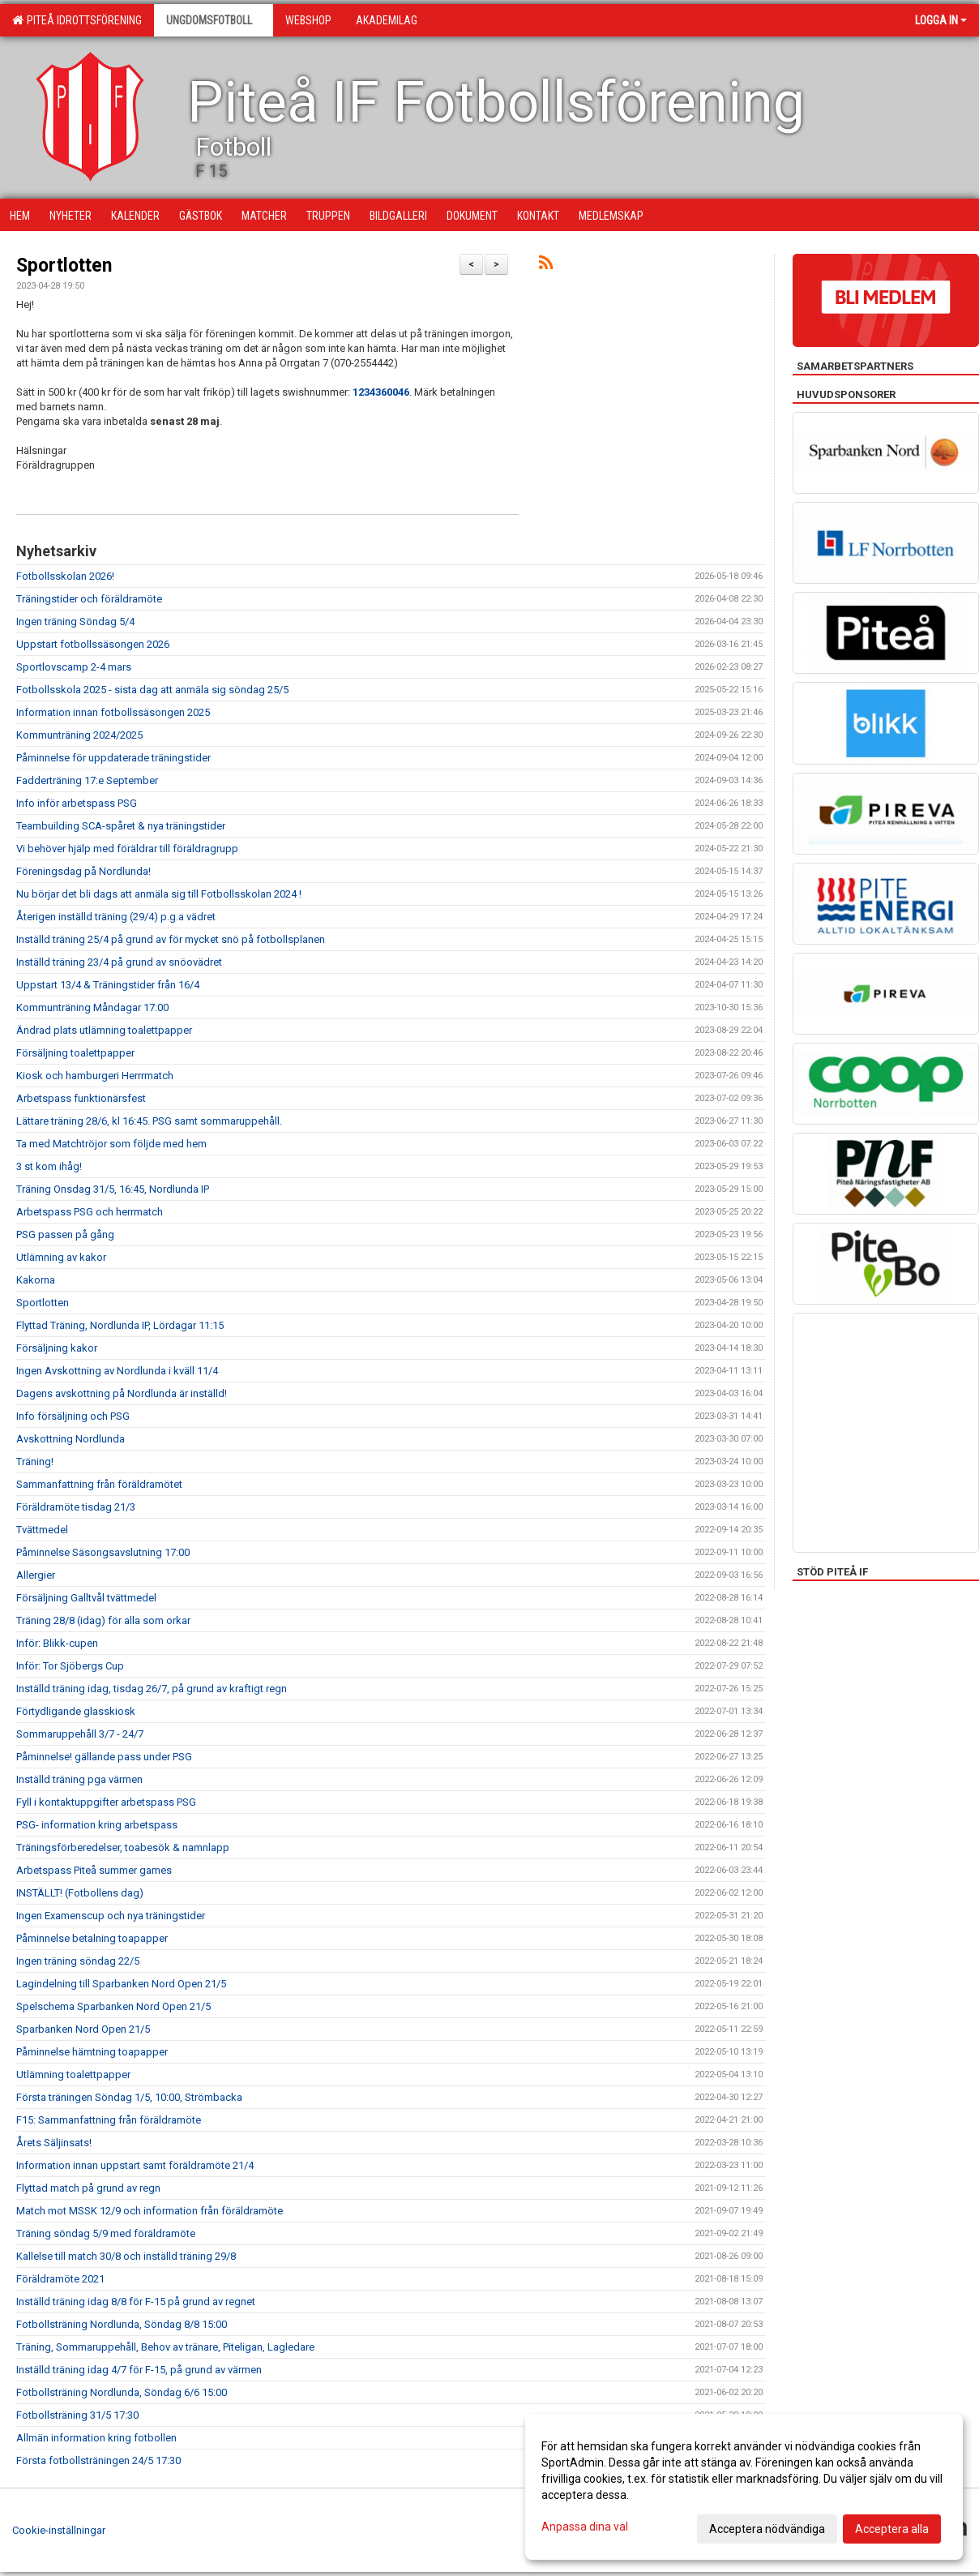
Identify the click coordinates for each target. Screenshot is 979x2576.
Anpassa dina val (584, 2526)
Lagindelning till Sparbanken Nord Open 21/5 (121, 1984)
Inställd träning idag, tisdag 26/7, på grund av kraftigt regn (151, 1688)
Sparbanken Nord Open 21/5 (83, 2029)
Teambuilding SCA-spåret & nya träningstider (120, 826)
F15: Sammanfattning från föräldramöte (108, 2120)
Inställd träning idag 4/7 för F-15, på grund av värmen (139, 2370)
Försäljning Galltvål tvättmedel (86, 1598)
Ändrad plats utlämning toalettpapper (104, 1030)
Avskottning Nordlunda (70, 1439)
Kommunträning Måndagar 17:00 (92, 1007)
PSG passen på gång (65, 1234)
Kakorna (35, 1280)
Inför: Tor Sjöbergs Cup (70, 1666)
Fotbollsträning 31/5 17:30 (77, 2415)
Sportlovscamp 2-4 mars (73, 667)
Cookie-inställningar (58, 2530)
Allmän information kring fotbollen (96, 2438)
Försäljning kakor (56, 1348)
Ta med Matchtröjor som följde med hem (111, 1144)
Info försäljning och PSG (73, 1416)
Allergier (35, 1575)
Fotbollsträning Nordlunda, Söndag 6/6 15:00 (121, 2392)
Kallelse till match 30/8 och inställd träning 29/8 (126, 2256)
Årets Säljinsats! (54, 2143)
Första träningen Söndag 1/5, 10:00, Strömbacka (129, 2097)
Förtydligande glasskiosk (75, 1711)
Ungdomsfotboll (213, 20)
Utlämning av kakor (61, 1257)
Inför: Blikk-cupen (57, 1643)
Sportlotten (64, 265)
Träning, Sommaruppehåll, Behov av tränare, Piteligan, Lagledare (165, 2347)
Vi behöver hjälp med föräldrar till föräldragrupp (127, 848)
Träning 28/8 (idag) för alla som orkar (103, 1620)
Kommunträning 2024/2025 (79, 735)
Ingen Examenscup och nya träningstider (110, 1915)
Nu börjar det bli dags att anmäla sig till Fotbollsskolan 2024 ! (158, 894)
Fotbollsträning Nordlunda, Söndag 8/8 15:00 (121, 2324)
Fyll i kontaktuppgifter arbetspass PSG (106, 1802)
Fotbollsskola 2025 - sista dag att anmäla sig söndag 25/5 (152, 690)
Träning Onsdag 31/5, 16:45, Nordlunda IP (112, 1189)
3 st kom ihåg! (49, 1166)
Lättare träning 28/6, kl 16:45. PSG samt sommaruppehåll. (149, 1121)
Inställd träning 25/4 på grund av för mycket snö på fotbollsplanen (170, 939)
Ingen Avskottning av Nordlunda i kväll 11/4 (117, 1371)
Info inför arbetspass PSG (76, 803)
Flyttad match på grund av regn (88, 2188)
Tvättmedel (42, 1530)
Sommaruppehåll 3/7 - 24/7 (79, 1734)
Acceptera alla (892, 2528)
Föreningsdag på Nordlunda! (83, 871)
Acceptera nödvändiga (767, 2528)
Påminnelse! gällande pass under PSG (104, 1757)
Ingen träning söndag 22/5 (77, 1961)
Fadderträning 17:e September (87, 780)
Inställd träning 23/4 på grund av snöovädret (119, 962)
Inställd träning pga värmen (79, 1779)
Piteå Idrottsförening (77, 20)
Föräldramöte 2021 (60, 2279)
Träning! (34, 1461)
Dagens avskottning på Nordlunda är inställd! (121, 1393)
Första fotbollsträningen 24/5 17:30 (98, 2460)
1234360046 (381, 392)
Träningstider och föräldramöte (89, 599)
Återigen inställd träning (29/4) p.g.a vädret (116, 917)
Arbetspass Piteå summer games (94, 1870)
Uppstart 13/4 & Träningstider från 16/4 (107, 985)
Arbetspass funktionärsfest (81, 1098)
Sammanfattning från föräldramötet (99, 1484)
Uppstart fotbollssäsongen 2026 (92, 644)
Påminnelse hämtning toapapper (92, 2052)
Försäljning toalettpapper (75, 1053)
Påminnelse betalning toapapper (92, 1938)
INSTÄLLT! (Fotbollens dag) (79, 1893)
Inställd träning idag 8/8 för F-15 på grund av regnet (135, 2301)
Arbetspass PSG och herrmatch (89, 1212)
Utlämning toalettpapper (73, 2074)
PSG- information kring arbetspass (96, 1825)
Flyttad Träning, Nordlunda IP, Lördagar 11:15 (120, 1325)
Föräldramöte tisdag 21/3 (75, 1507)
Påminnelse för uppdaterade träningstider (113, 758)
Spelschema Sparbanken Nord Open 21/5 (113, 2006)
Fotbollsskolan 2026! (65, 576)
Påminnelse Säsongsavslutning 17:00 (103, 1552)
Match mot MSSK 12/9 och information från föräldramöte (149, 2211)
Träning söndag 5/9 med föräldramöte (105, 2233)
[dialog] (744, 2487)
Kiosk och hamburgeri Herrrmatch (94, 1075)
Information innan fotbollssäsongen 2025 (113, 712)
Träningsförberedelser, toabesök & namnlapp (122, 1847)
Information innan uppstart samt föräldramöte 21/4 (135, 2165)
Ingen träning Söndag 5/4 (75, 621)
